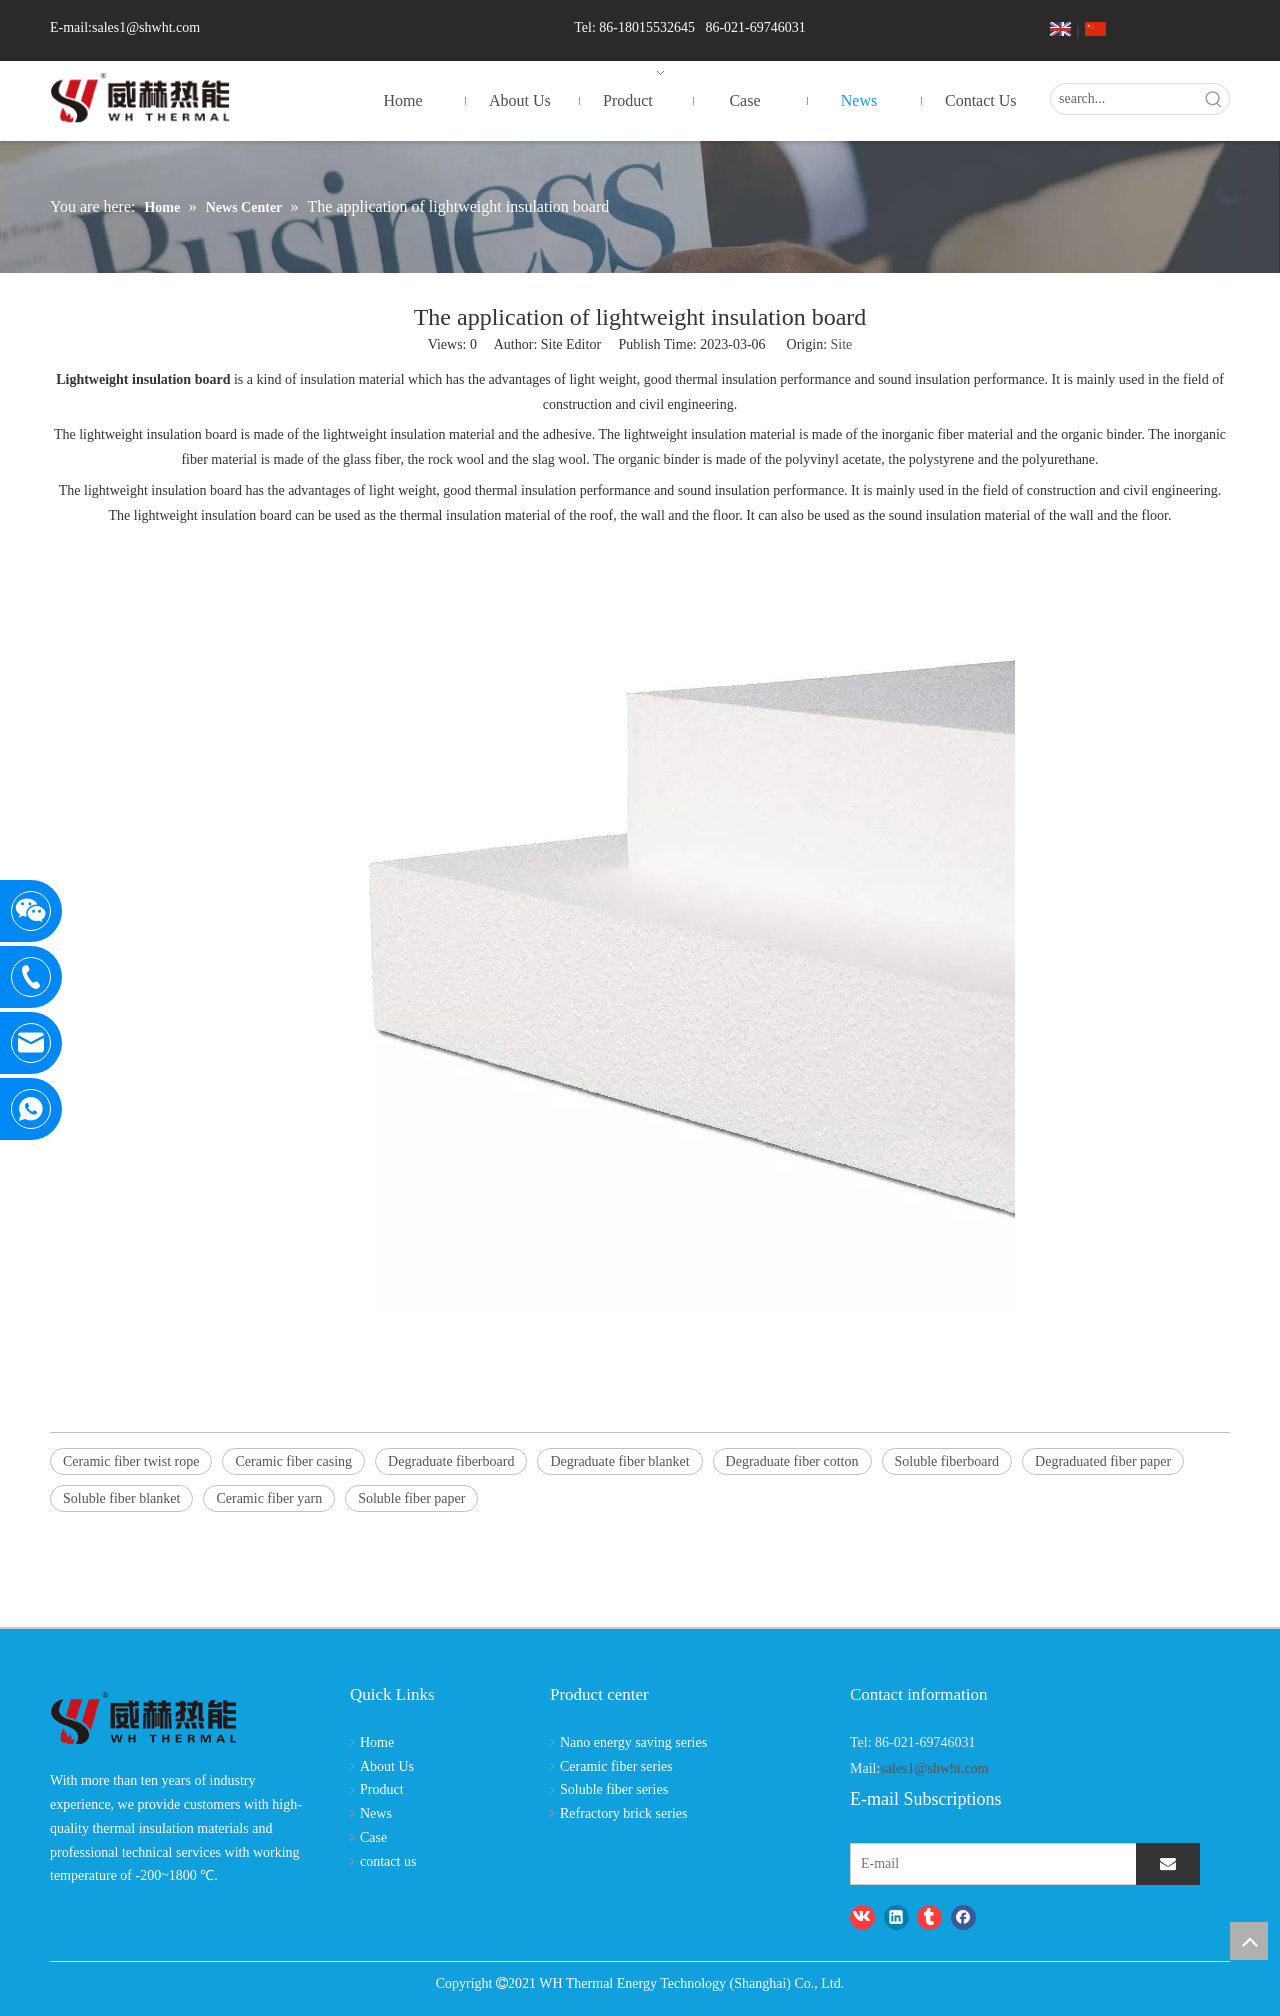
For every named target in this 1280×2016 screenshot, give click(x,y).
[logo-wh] (143, 1719)
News (376, 1813)
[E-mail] (935, 1864)
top (1249, 1941)
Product (382, 1789)
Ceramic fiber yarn (269, 1498)
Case (373, 1837)
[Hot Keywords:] (1214, 99)
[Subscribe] (1168, 1864)
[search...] (1125, 99)
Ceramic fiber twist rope (131, 1461)
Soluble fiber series (614, 1789)
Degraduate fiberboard (451, 1461)
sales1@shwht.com (146, 27)
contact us (388, 1861)
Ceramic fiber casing (293, 1461)
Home (377, 1742)
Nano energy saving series (633, 1742)
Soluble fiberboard (947, 1461)
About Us (387, 1766)
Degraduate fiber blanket (619, 1461)
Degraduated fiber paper (1103, 1461)
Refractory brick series (624, 1813)
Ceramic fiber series (616, 1766)
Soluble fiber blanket (121, 1498)
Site (842, 344)
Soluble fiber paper (411, 1498)
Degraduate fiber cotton (792, 1461)
